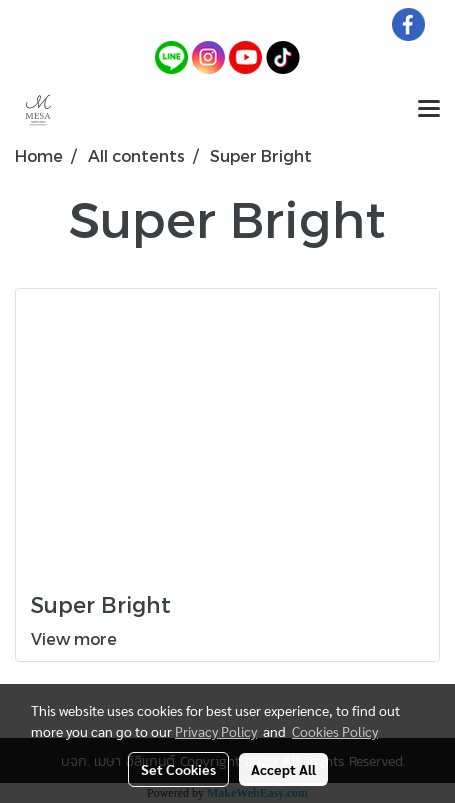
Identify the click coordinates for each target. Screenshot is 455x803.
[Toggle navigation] (429, 110)
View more (76, 638)
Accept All (283, 769)
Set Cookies (178, 769)
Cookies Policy (335, 731)
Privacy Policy (216, 731)
